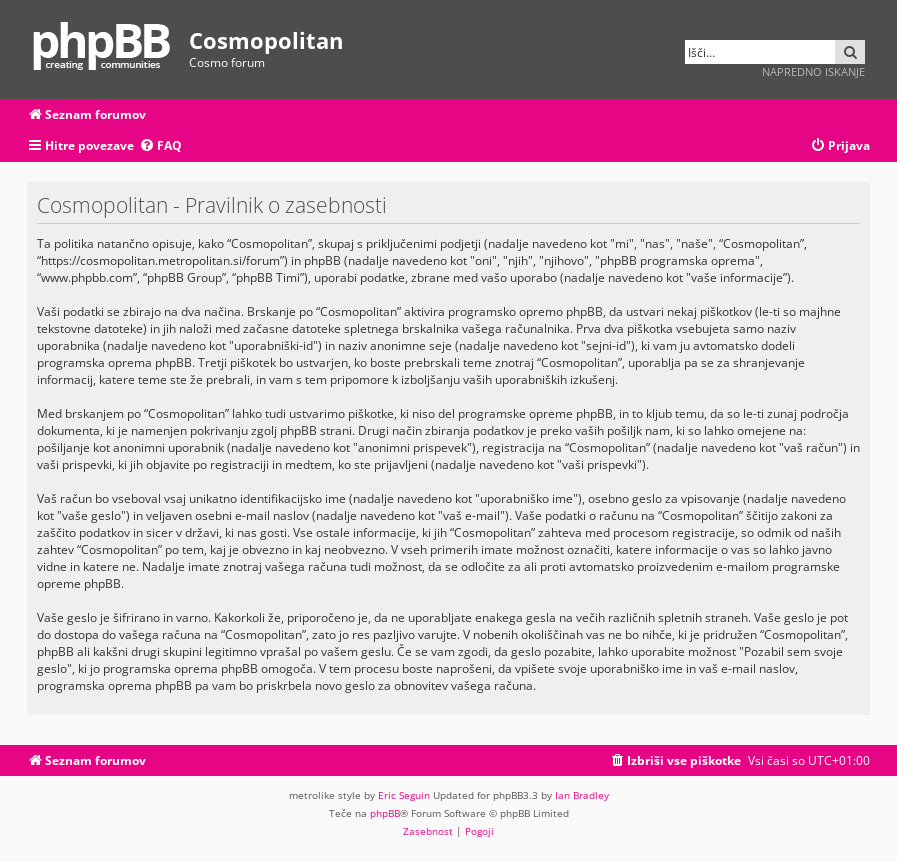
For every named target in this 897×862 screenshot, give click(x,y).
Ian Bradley (582, 795)
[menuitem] (160, 146)
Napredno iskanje (813, 71)
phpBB (385, 813)
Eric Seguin (404, 795)
